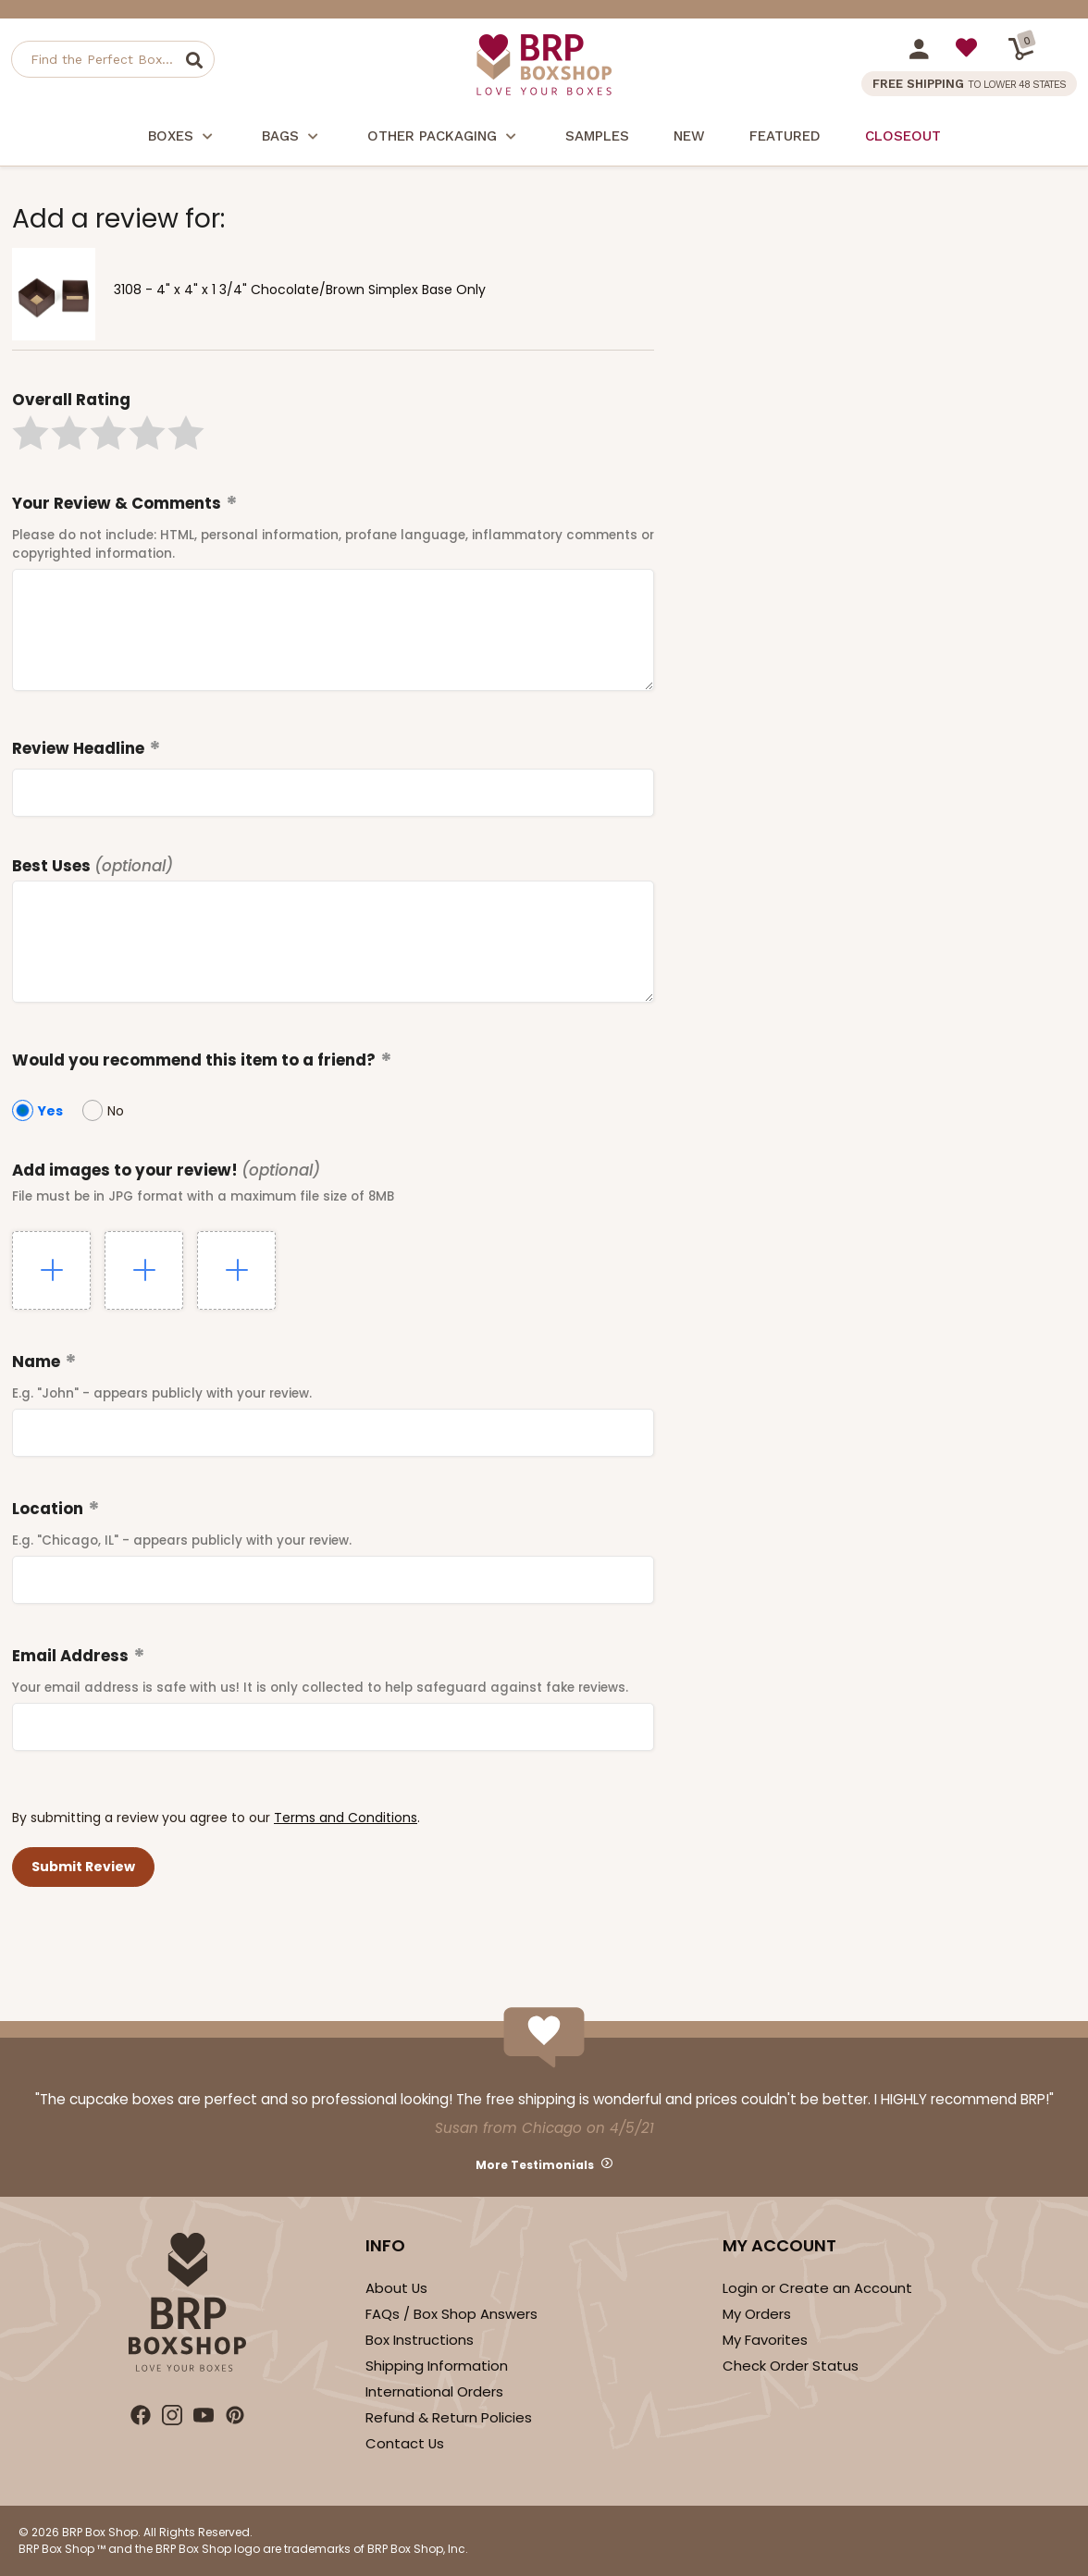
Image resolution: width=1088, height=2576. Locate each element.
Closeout (903, 136)
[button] (30, 432)
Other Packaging (444, 138)
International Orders (434, 2391)
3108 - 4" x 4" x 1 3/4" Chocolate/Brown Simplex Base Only (300, 289)
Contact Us (404, 2443)
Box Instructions (419, 2339)
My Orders (757, 2313)
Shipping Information (436, 2365)
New (689, 136)
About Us (396, 2288)
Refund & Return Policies (448, 2417)
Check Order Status (791, 2365)
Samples (597, 136)
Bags (292, 138)
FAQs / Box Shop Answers (451, 2313)
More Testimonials (535, 2165)
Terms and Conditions (345, 1817)
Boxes (182, 138)
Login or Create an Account (817, 2288)
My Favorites (765, 2339)
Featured (785, 136)
